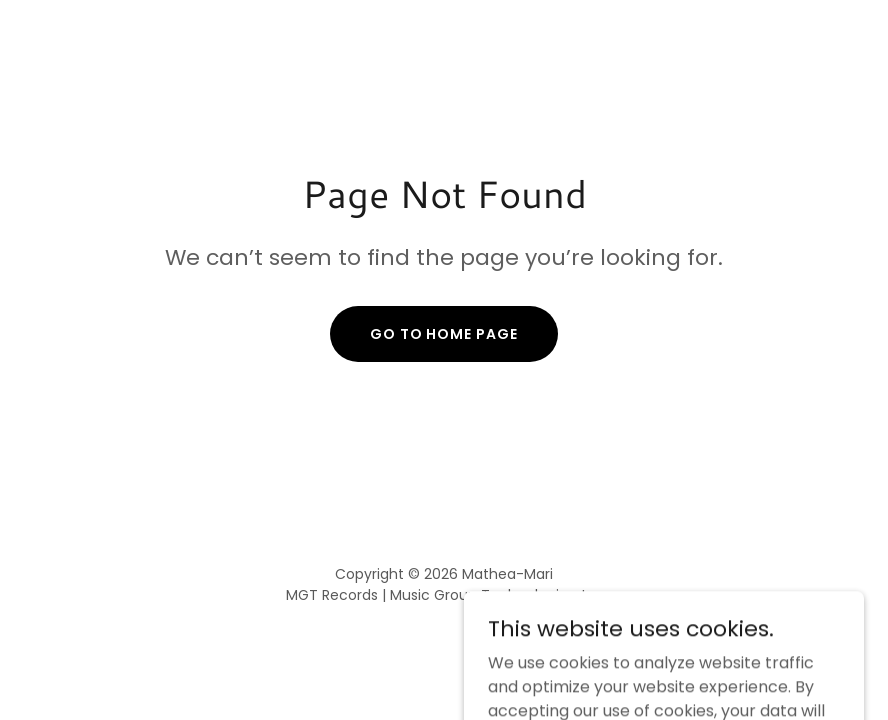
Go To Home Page (444, 334)
